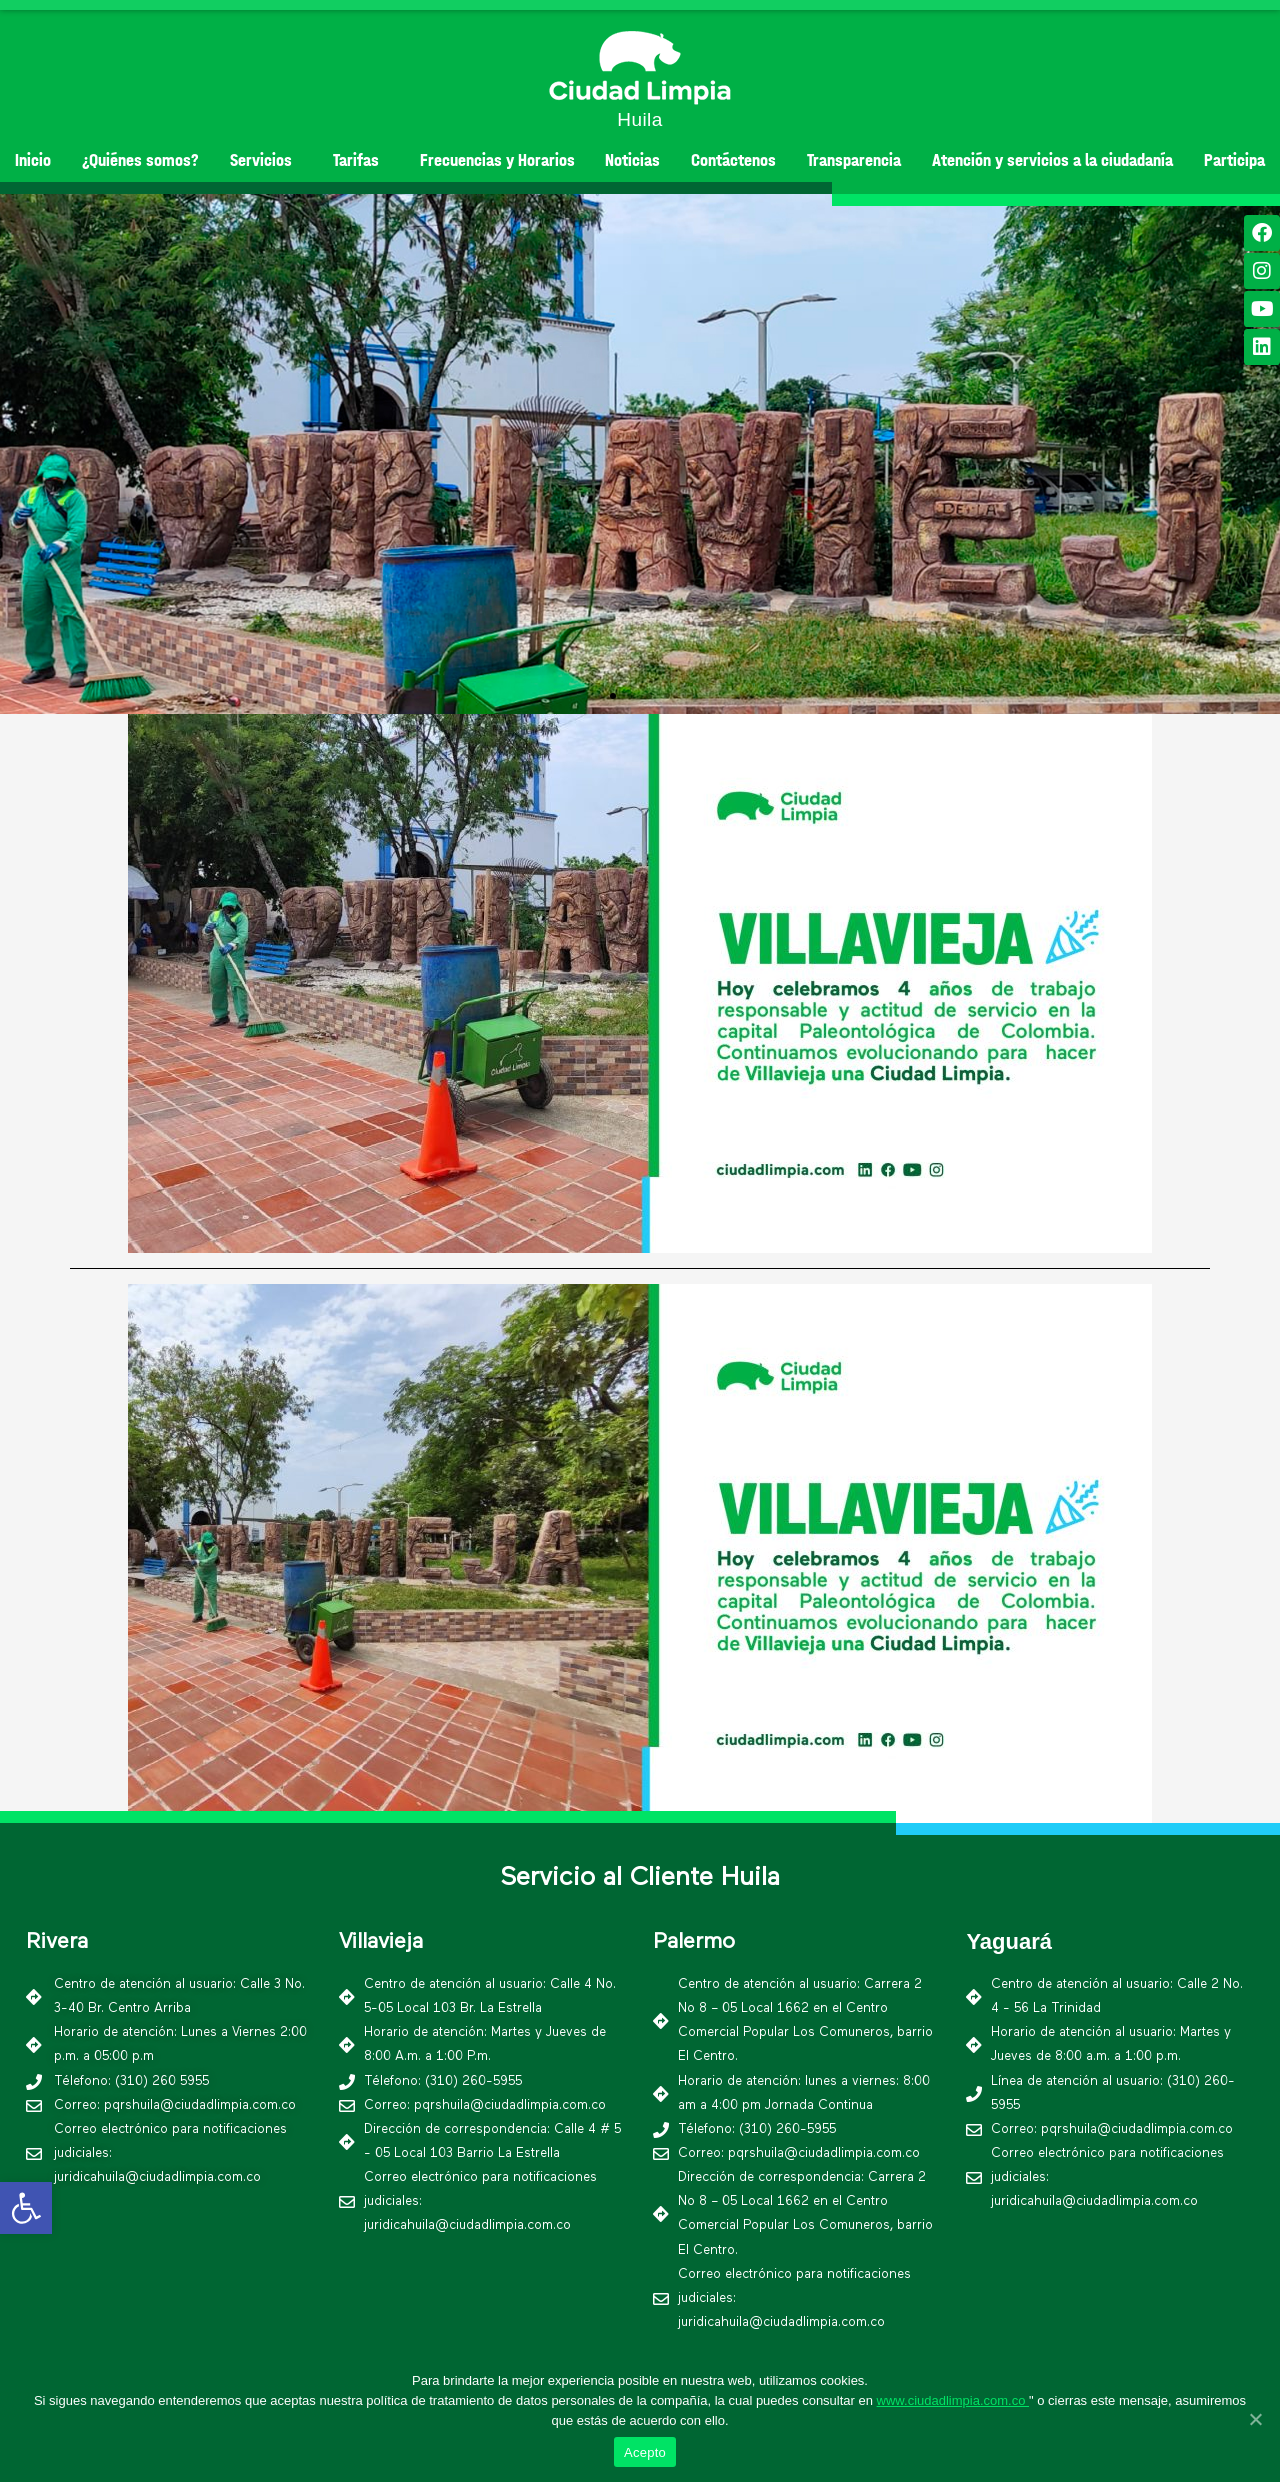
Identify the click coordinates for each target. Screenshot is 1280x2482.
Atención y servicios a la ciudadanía (1052, 160)
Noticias (632, 160)
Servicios (266, 160)
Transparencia (854, 160)
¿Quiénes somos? (140, 160)
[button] (613, 696)
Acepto (645, 2452)
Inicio (33, 160)
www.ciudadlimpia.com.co (953, 2400)
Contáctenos (733, 160)
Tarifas (361, 160)
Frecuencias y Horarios (497, 160)
